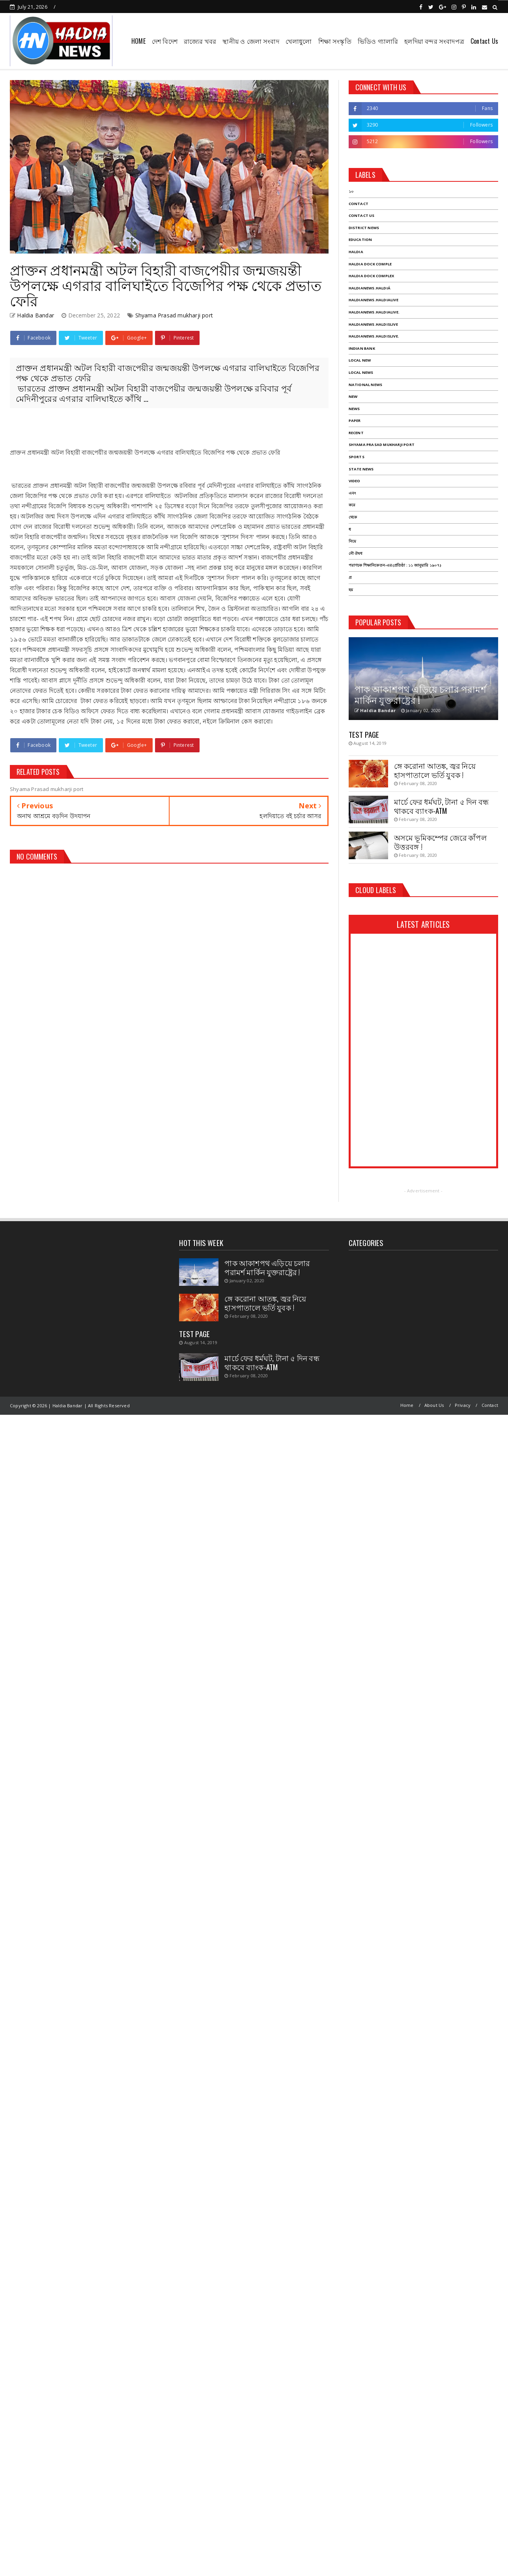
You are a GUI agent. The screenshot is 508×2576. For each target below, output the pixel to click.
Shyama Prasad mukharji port (174, 315)
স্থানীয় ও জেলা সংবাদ (250, 41)
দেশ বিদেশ (164, 41)
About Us (434, 1405)
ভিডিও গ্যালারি (378, 41)
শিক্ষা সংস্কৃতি (334, 41)
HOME (138, 41)
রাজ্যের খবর (200, 41)
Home (407, 1405)
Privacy (463, 1405)
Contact (490, 1405)
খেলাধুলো (299, 41)
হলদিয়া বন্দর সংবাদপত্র (434, 41)
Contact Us (484, 41)
